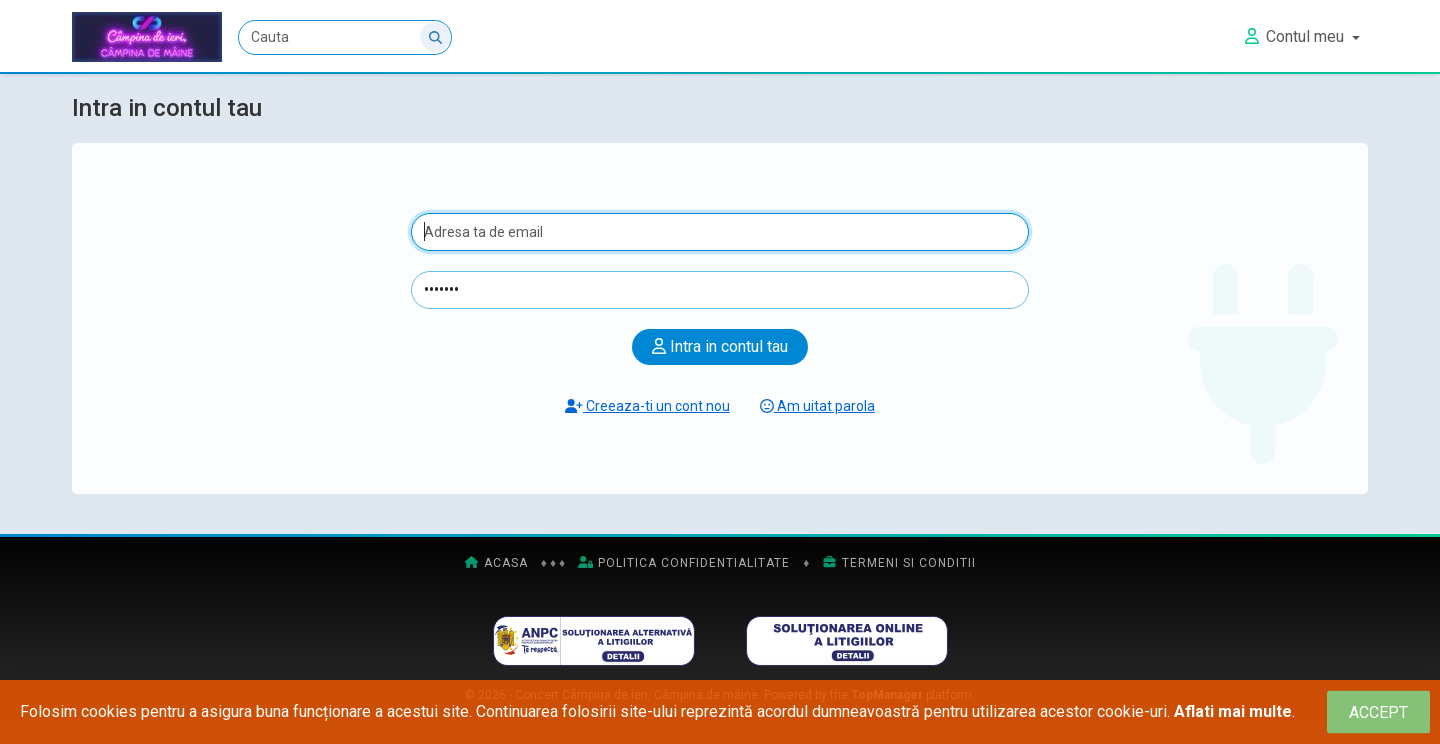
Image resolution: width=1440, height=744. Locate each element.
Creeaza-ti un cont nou (647, 406)
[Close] (1378, 712)
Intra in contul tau (720, 346)
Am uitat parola (817, 406)
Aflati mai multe (1233, 711)
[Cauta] (345, 37)
